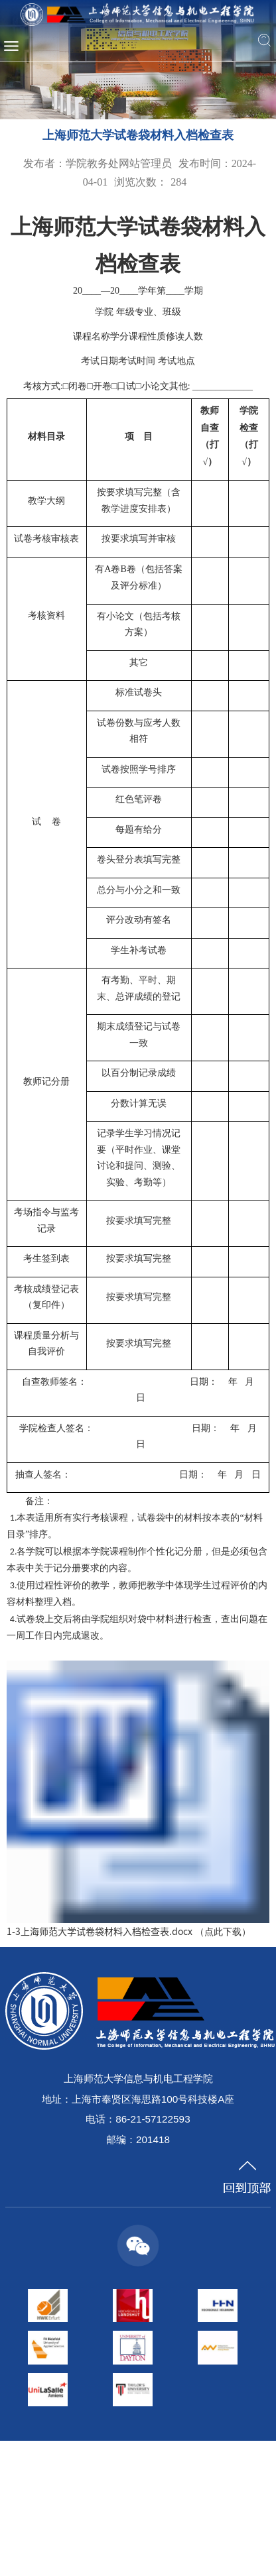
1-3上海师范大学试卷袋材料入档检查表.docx (99, 1931)
